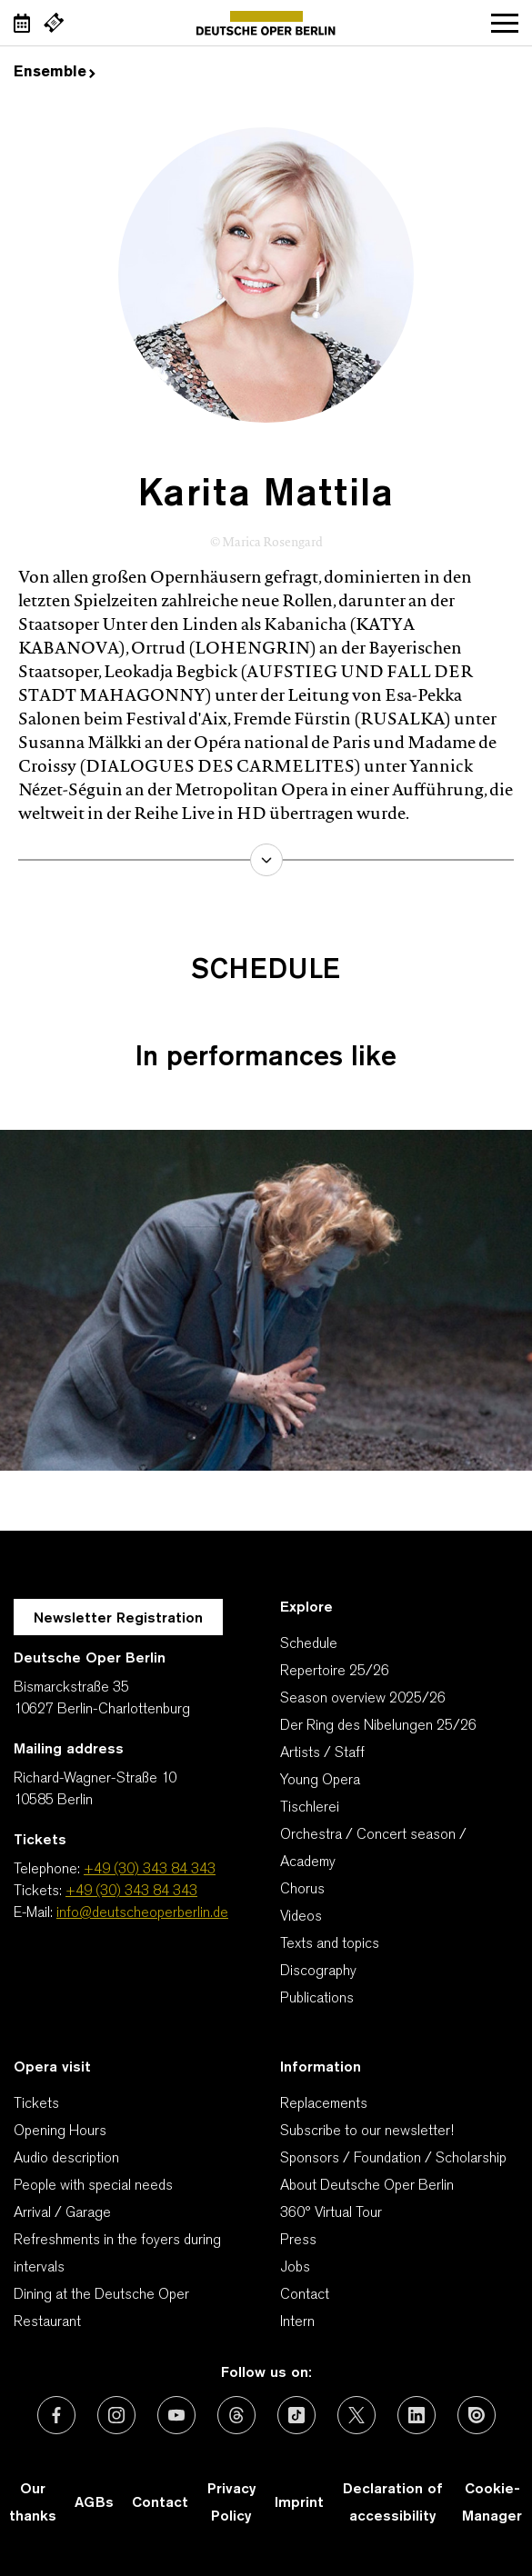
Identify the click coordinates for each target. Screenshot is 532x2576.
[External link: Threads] (236, 2415)
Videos (301, 1917)
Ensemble (54, 72)
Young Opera (320, 1780)
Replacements (323, 2104)
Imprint (299, 2503)
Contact (304, 2295)
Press (298, 2240)
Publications (317, 1999)
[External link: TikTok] (296, 2415)
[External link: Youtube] (176, 2415)
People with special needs (93, 2186)
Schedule (308, 1644)
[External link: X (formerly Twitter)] (356, 2415)
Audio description (66, 2159)
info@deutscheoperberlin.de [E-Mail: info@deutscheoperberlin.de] (142, 1913)
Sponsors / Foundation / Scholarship (393, 2159)
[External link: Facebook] (56, 2415)
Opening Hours (60, 2131)
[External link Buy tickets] (54, 23)
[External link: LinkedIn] (416, 2415)
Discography (318, 1971)
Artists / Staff (322, 1753)
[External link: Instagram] (116, 2415)
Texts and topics (329, 1944)
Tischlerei (309, 1808)
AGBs (94, 2503)
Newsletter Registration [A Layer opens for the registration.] (118, 1619)
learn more (266, 860)
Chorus (302, 1889)
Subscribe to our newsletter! (367, 2131)
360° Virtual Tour (331, 2213)
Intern (297, 2322)
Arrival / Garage (62, 2213)
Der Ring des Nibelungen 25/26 (378, 1726)
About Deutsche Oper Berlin (367, 2186)
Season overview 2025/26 (363, 1699)
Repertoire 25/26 (334, 1671)
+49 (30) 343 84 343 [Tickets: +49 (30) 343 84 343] (131, 1891)
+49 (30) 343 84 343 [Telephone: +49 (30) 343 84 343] (150, 1869)
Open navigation (504, 23)
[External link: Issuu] (476, 2415)
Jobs (295, 2268)
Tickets (36, 2104)
